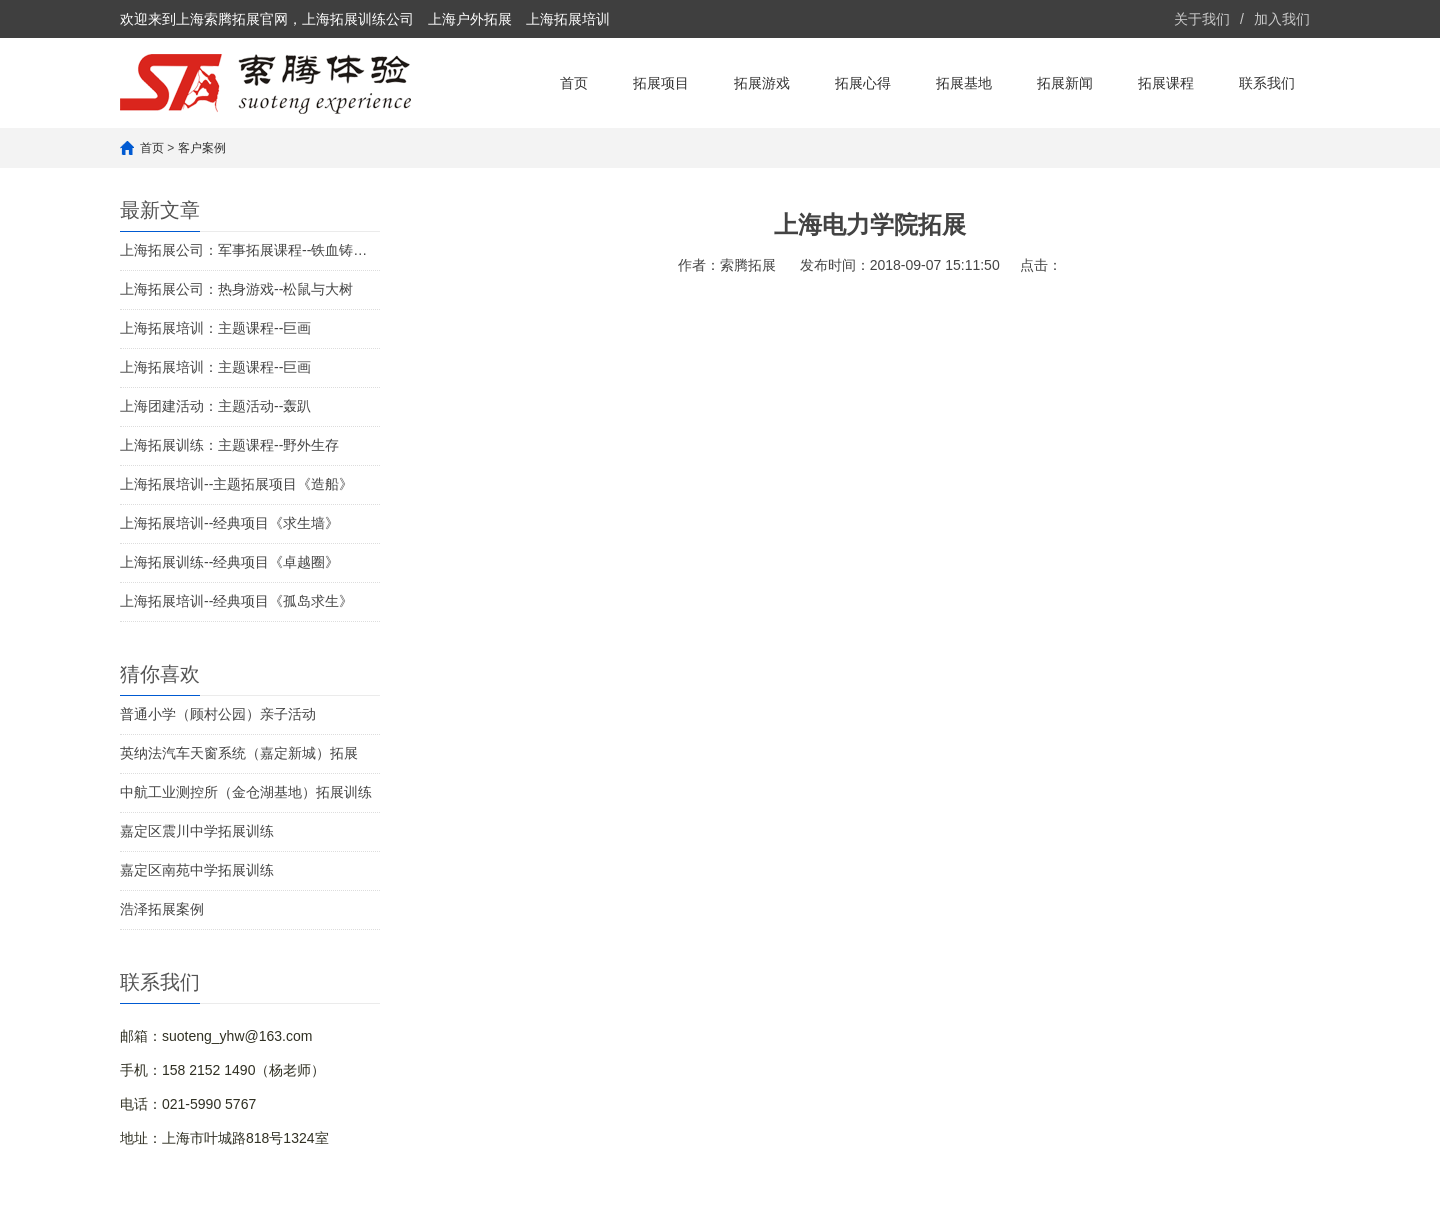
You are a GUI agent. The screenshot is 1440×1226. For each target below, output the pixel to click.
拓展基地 (964, 83)
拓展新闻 (1065, 83)
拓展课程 (1166, 83)
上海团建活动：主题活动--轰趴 (215, 406)
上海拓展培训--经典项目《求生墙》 (229, 523)
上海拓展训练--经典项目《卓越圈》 (229, 562)
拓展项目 (661, 83)
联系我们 (1267, 83)
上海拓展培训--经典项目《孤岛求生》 (236, 601)
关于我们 (1202, 19)
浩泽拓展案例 (162, 909)
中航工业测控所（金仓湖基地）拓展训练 (246, 792)
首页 (574, 83)
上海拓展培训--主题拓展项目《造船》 (236, 484)
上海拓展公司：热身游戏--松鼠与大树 (236, 289)
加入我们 (1282, 19)
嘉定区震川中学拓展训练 (197, 831)
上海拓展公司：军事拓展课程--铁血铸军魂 (250, 250)
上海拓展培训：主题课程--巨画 (215, 328)
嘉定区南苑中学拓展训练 (197, 870)
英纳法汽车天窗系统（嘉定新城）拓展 (239, 753)
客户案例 (202, 148)
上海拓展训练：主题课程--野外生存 (229, 445)
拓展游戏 (762, 83)
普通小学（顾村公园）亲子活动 (218, 714)
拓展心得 (863, 83)
